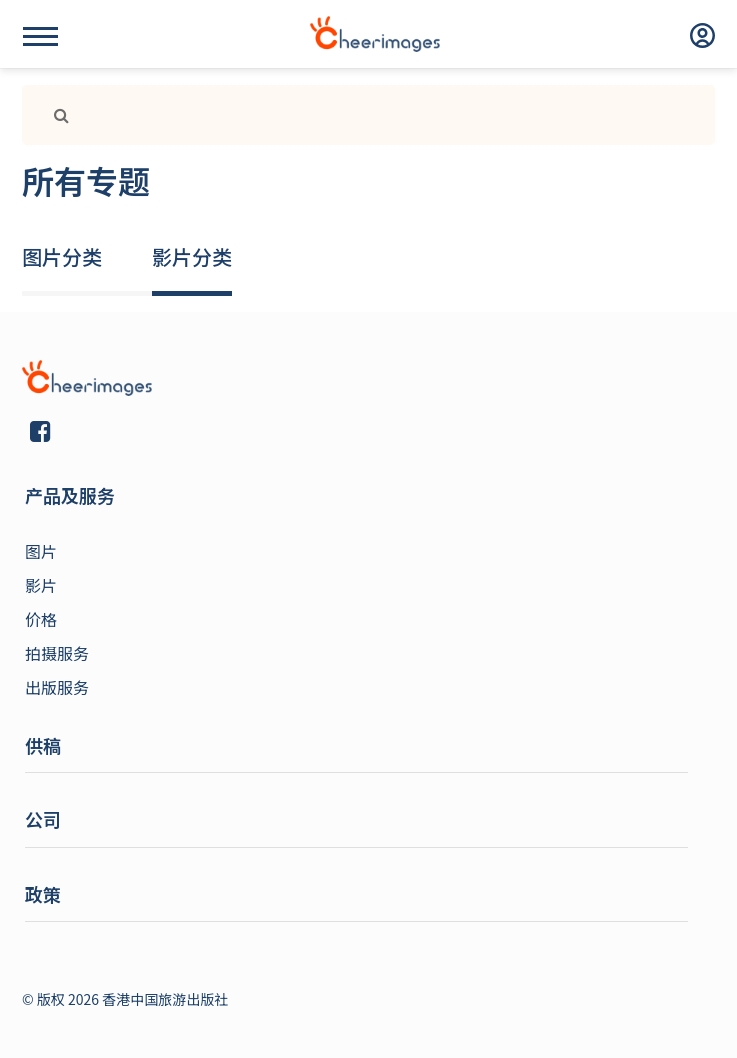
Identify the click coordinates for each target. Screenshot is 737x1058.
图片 (41, 551)
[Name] (40, 36)
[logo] (375, 34)
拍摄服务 (57, 653)
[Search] (398, 115)
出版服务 (57, 687)
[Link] (53, 115)
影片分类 (192, 256)
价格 (41, 619)
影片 (41, 585)
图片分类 (62, 256)
